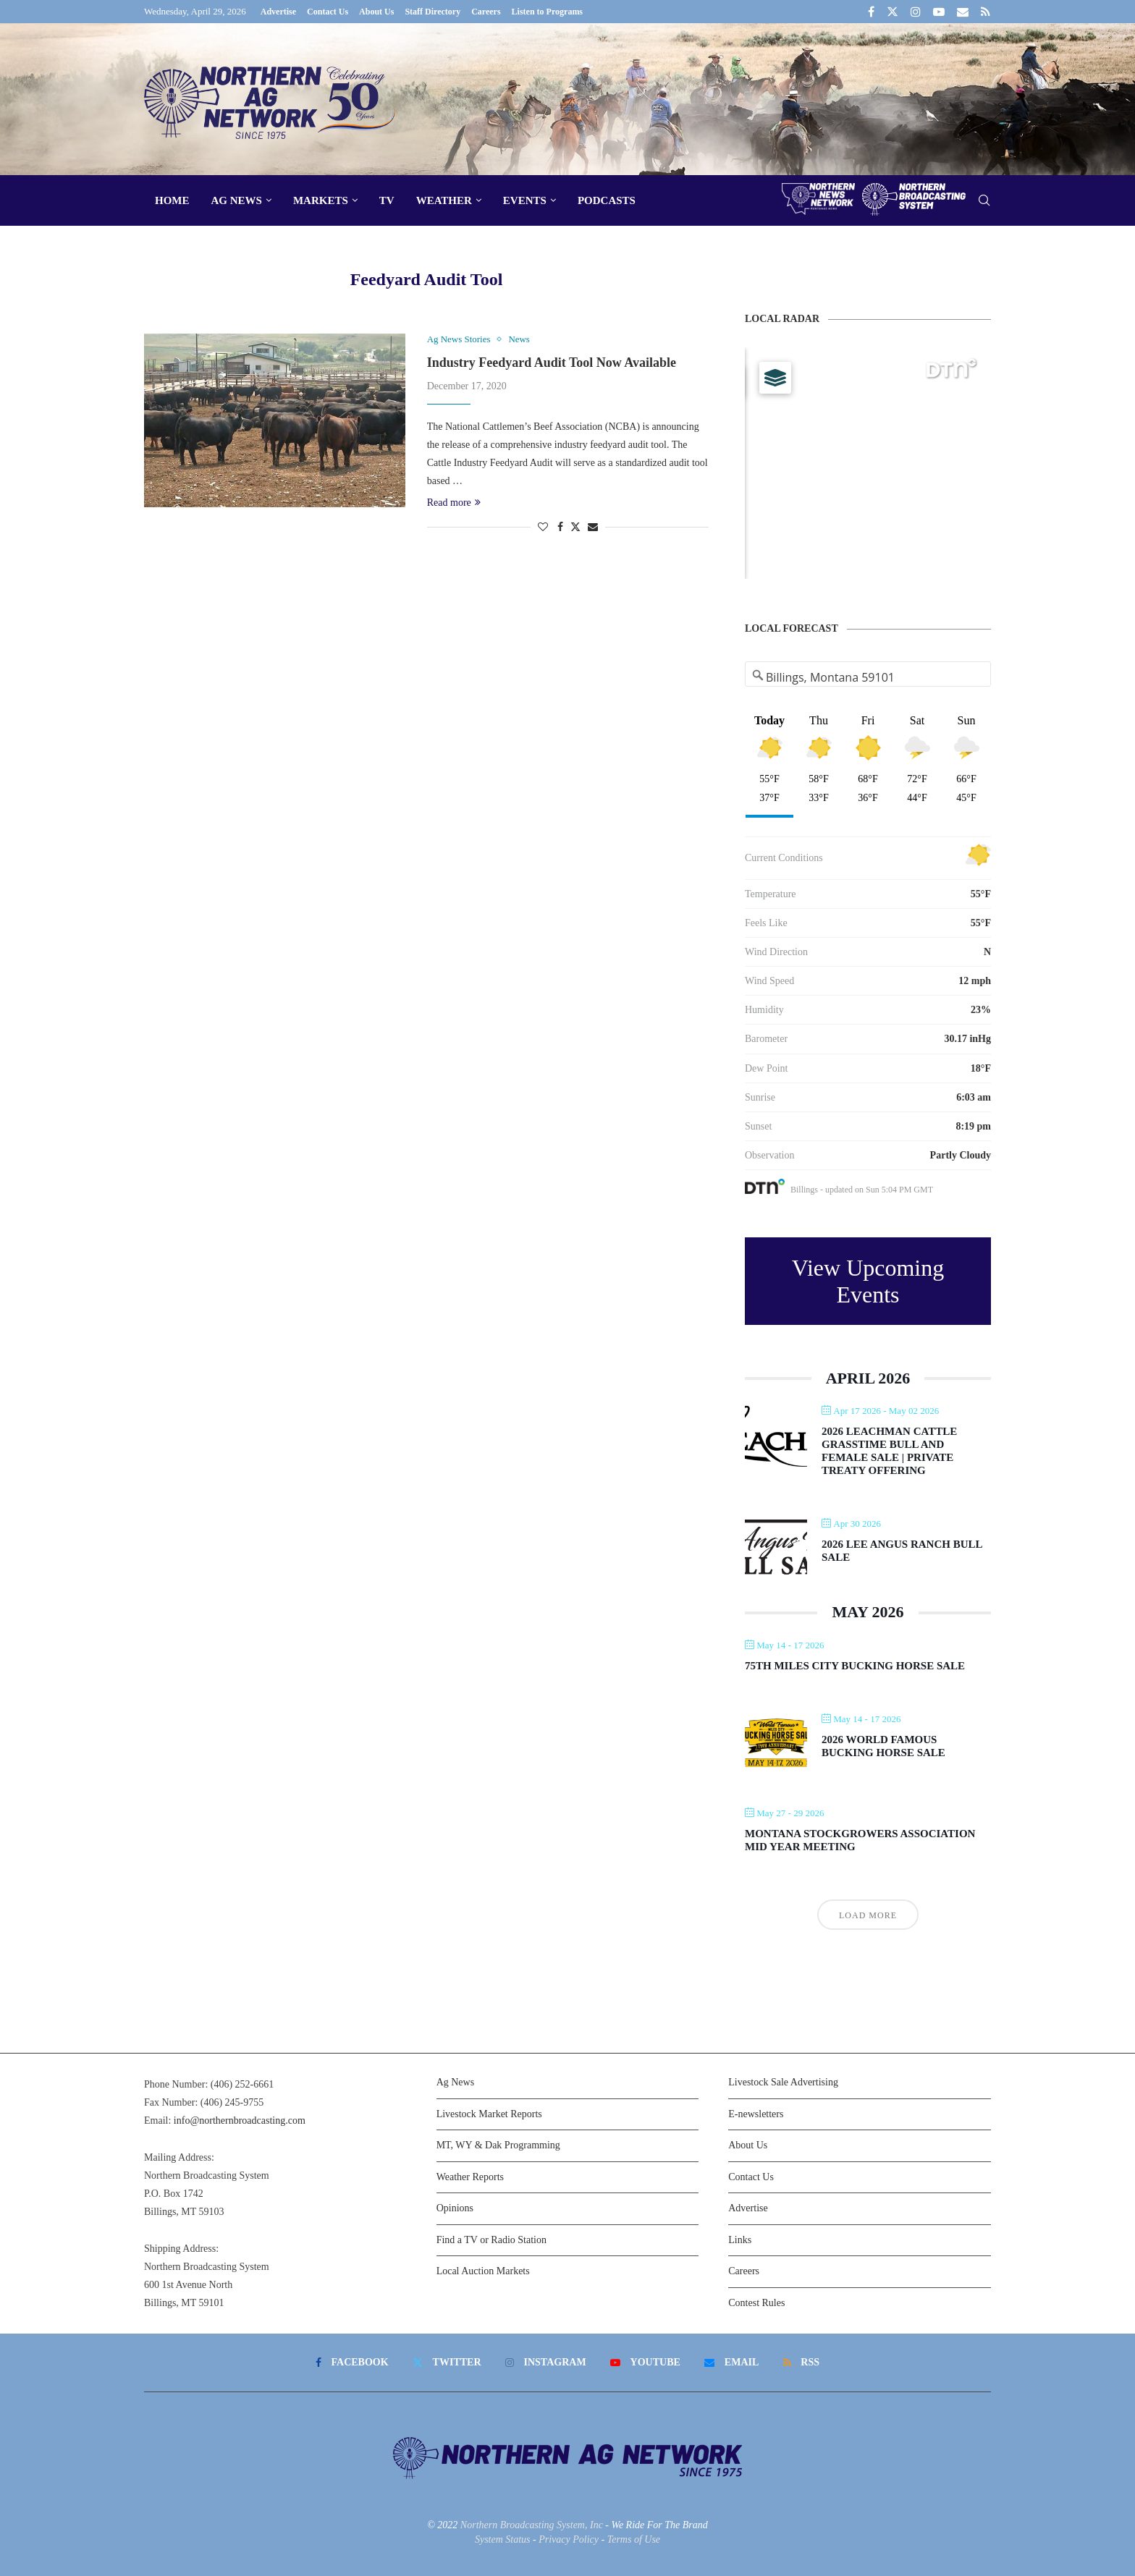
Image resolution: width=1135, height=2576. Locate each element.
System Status (503, 2539)
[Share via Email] (593, 527)
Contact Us (327, 12)
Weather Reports (470, 2177)
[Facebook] (871, 11)
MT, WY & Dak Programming (498, 2145)
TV (386, 200)
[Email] (962, 11)
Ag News (236, 200)
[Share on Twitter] (575, 526)
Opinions (454, 2208)
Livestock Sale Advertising (783, 2082)
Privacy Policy (569, 2539)
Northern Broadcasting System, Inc (531, 2525)
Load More (868, 1915)
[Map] (868, 463)
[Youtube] (938, 11)
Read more (454, 502)
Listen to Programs (547, 12)
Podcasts (607, 200)
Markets (320, 200)
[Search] (983, 201)
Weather (444, 200)
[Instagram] (915, 11)
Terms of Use (633, 2539)
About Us (376, 12)
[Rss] (985, 11)
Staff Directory (432, 12)
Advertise (278, 12)
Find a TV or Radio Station (491, 2239)
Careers (485, 12)
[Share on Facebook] (560, 527)
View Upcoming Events (868, 1281)
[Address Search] (868, 677)
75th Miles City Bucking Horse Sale (855, 1666)
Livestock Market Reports (489, 2114)
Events (525, 200)
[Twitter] (892, 11)
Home (172, 200)
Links (739, 2239)
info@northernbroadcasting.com (239, 2120)
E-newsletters (755, 2114)
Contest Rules (756, 2302)
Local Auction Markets (483, 2271)
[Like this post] (543, 527)
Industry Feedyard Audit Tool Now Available (551, 362)
